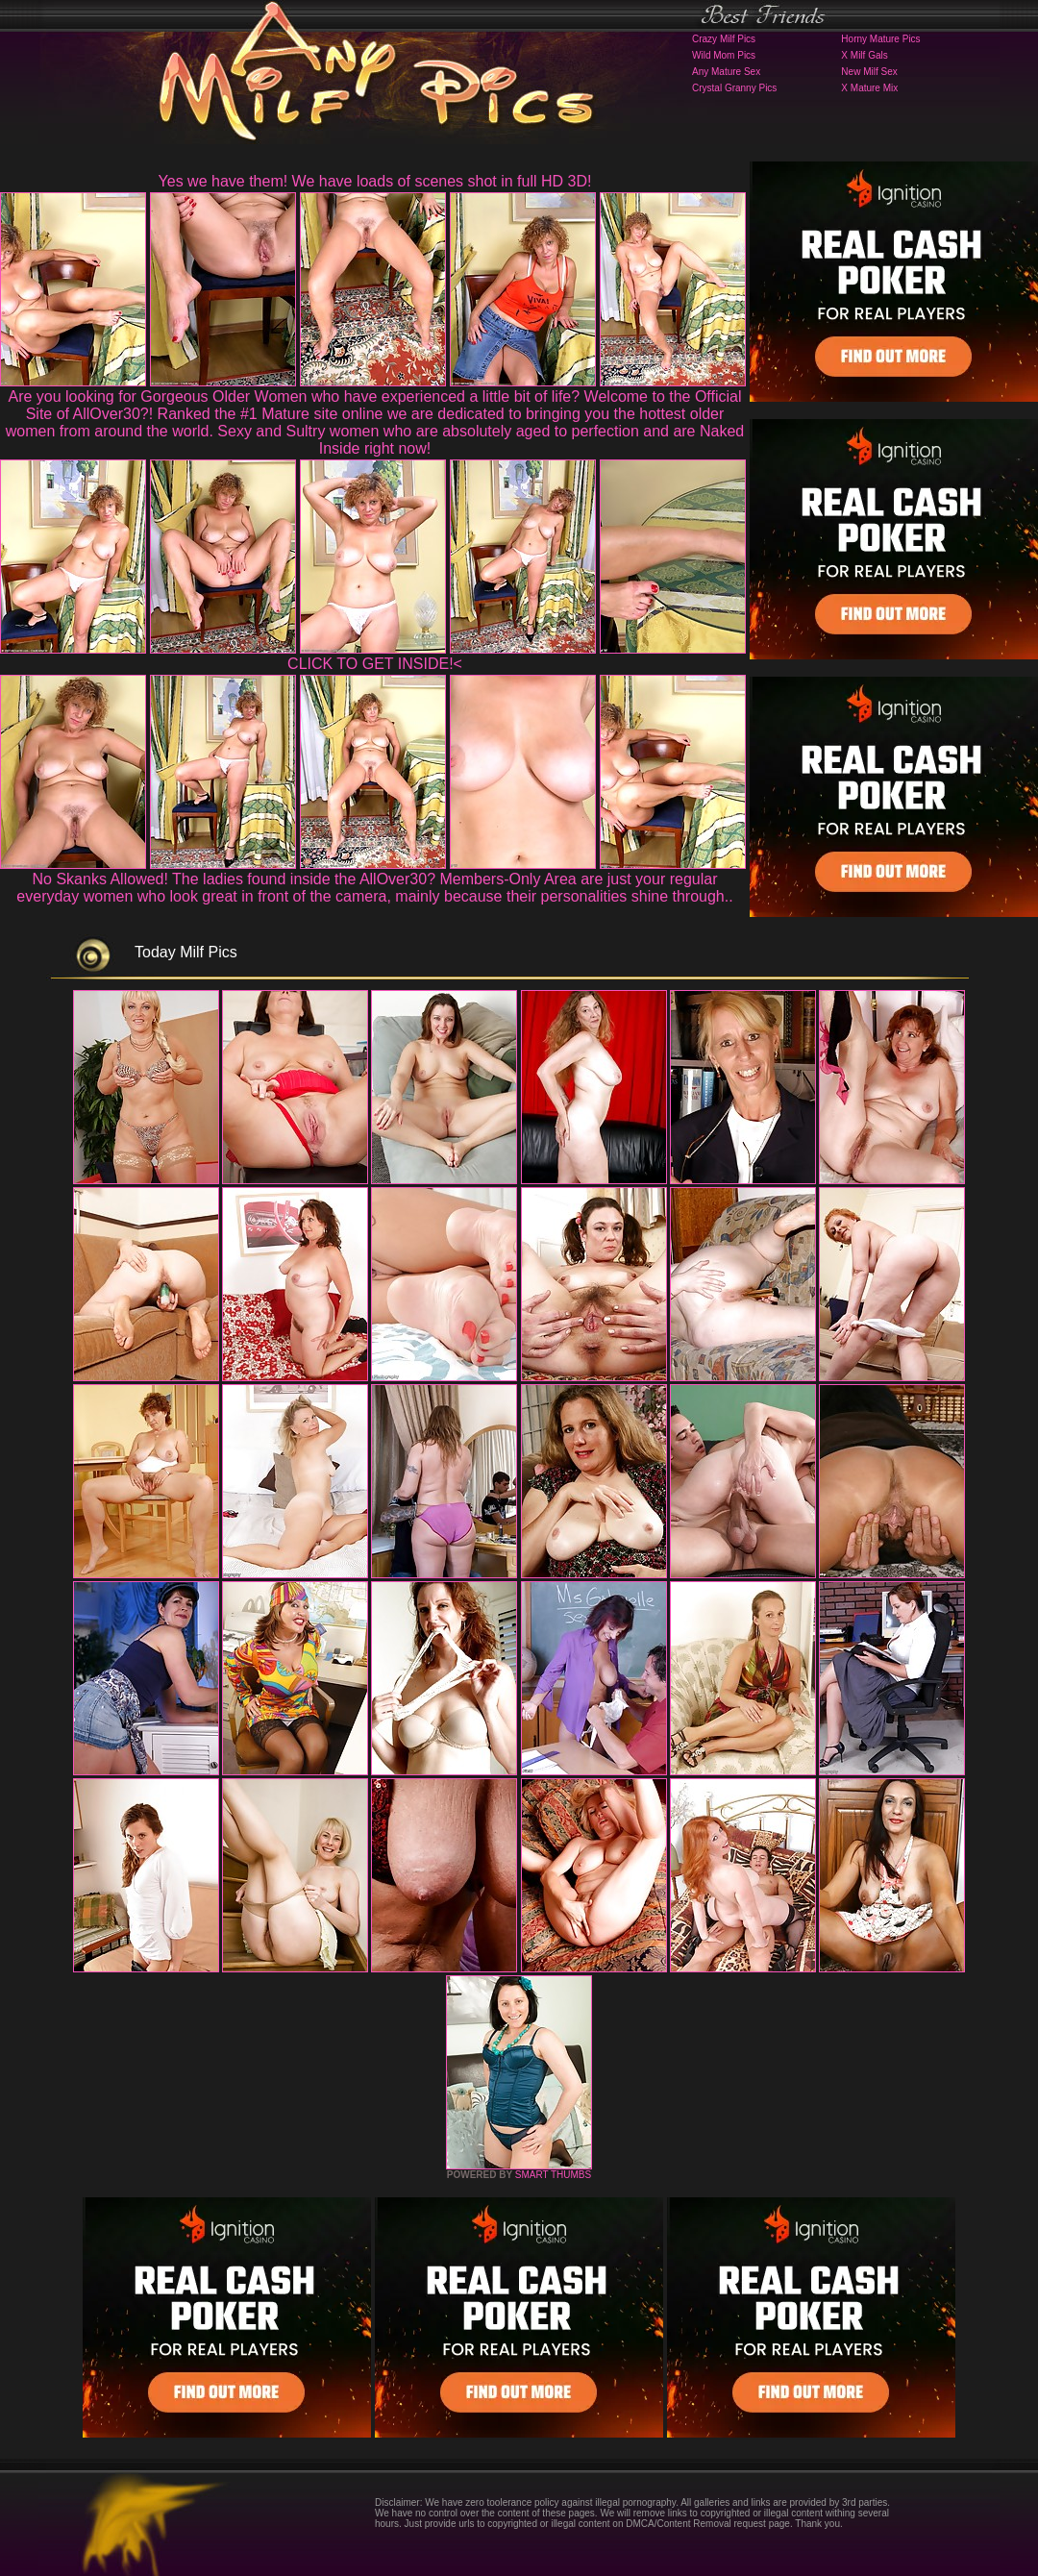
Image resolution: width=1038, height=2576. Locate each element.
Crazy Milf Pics (723, 39)
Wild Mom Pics (723, 55)
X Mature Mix (869, 88)
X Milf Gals (864, 55)
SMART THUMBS (553, 2174)
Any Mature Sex (726, 71)
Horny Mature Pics (880, 39)
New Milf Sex (869, 71)
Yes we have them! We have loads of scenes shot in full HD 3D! (375, 181)
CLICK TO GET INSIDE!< (374, 664)
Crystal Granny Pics (734, 88)
